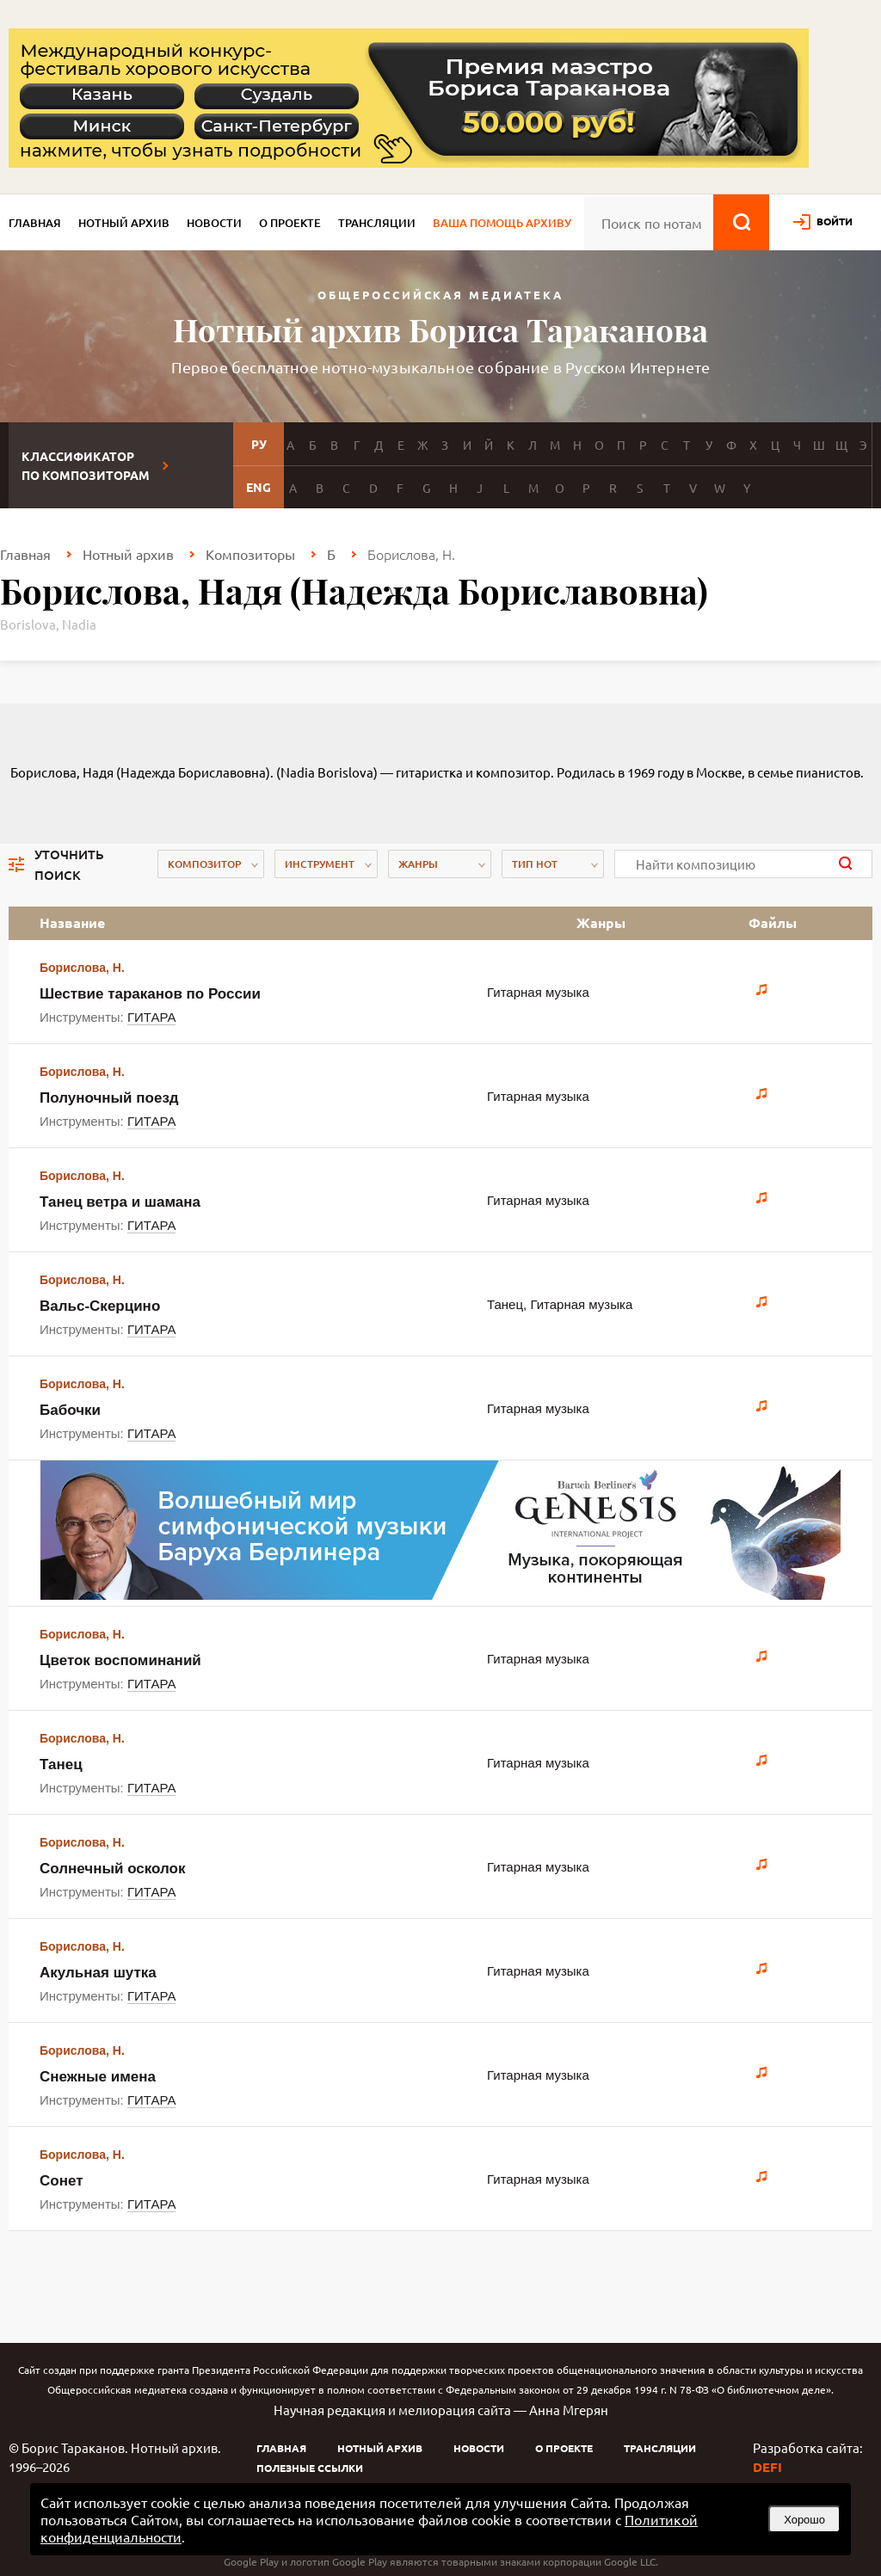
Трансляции (377, 223)
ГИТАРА (151, 1017)
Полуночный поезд (109, 1098)
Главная (35, 223)
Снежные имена (98, 2077)
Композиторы (250, 554)
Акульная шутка (98, 1972)
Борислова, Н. (82, 967)
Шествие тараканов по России (150, 994)
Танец (61, 1764)
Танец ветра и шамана (120, 1202)
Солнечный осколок (113, 1868)
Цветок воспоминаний (120, 1660)
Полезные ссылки (309, 2468)
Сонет (61, 2181)
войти (834, 221)
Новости (214, 223)
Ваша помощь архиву (502, 223)
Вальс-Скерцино (100, 1306)
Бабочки (70, 1410)
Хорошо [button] (804, 2519)
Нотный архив (123, 223)
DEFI (767, 2466)
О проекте (290, 223)
